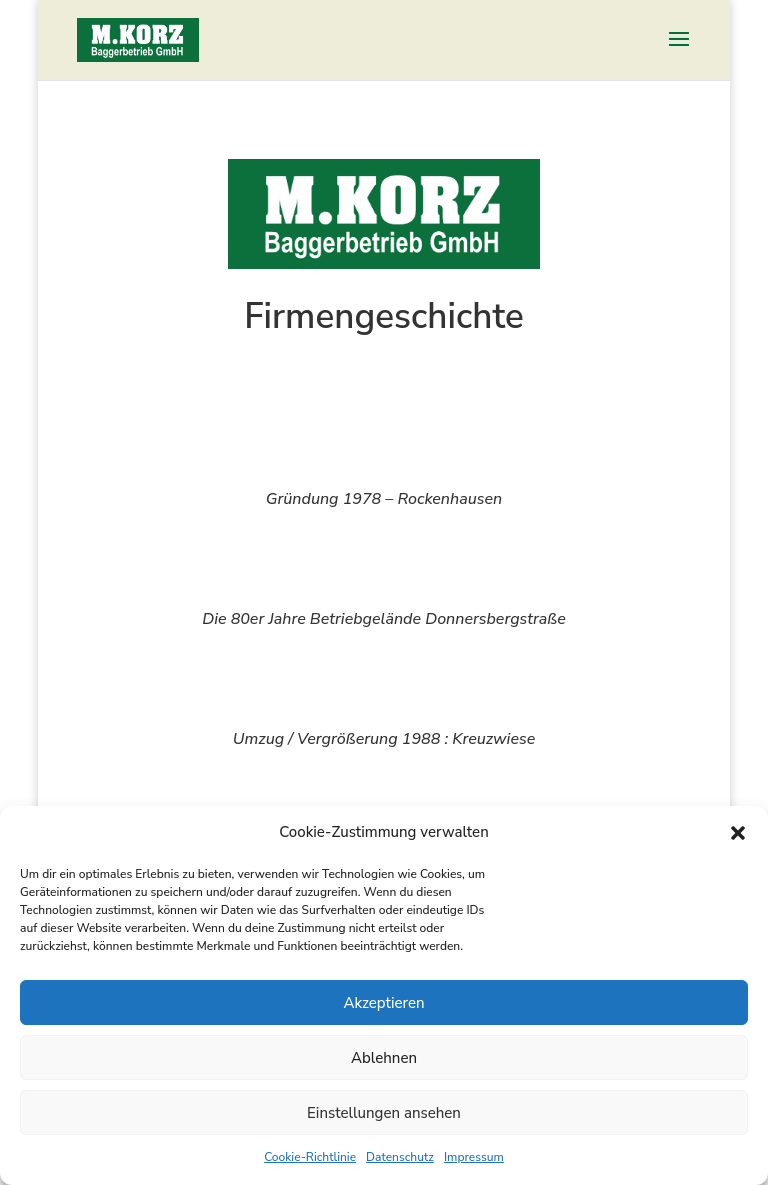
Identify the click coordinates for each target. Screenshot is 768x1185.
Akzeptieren (383, 1003)
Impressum (474, 1157)
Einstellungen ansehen (384, 1113)
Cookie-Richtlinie (310, 1157)
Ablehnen (384, 1058)
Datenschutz (400, 1157)
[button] (738, 833)
